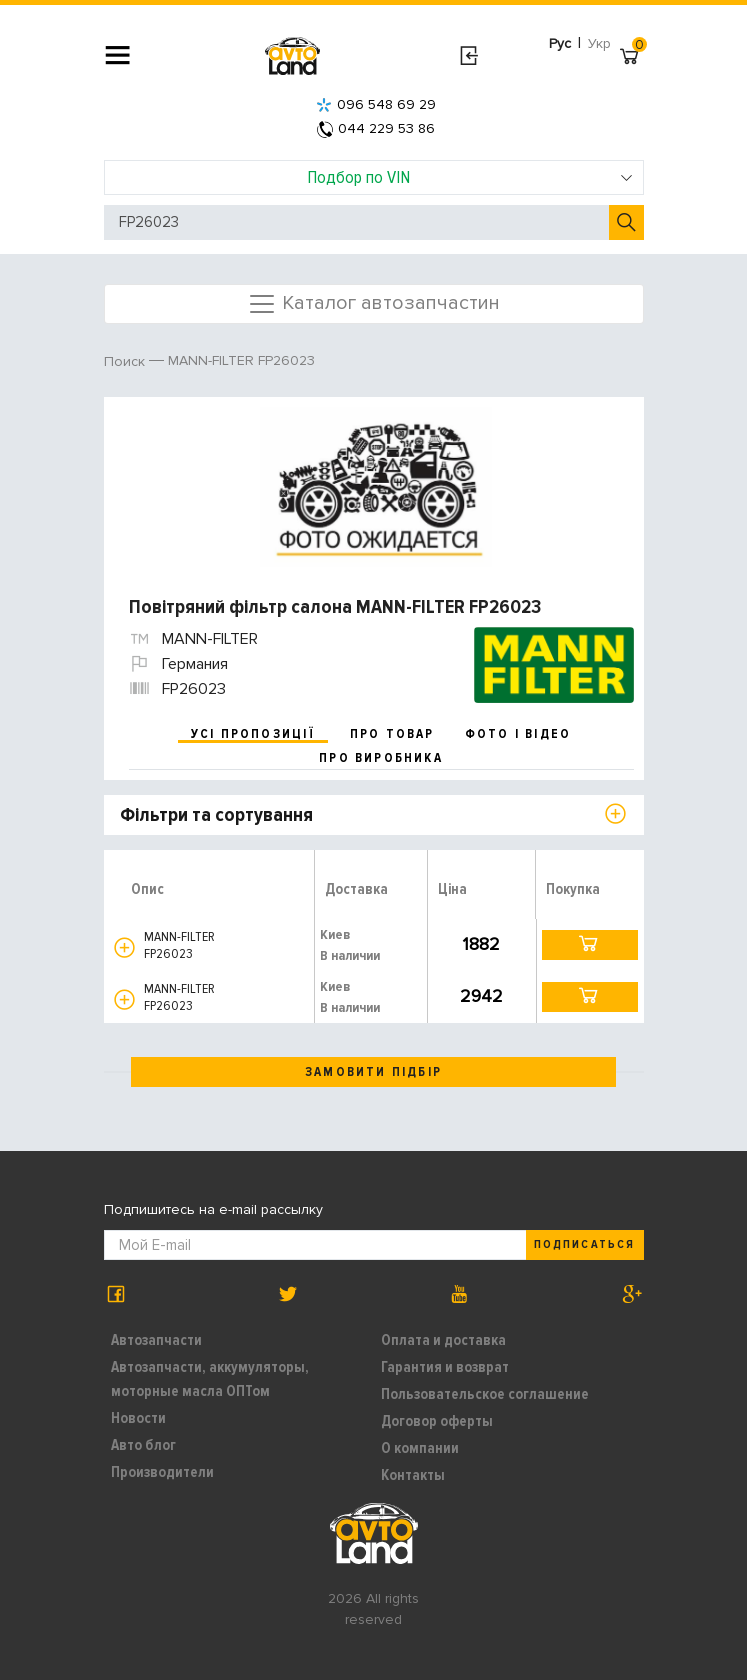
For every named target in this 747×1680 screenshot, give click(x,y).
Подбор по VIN (470, 177)
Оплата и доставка (443, 1340)
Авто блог (143, 1445)
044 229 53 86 (376, 128)
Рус (560, 43)
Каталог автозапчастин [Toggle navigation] (373, 304)
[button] (124, 947)
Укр (599, 43)
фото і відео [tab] (518, 734)
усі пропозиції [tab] (253, 734)
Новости (138, 1418)
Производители (162, 1472)
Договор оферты (437, 1421)
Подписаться (584, 1244)
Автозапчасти (156, 1340)
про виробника (381, 758)
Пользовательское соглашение (485, 1394)
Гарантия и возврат (445, 1367)
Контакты (413, 1475)
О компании (420, 1448)
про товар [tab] (392, 734)
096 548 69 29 (376, 104)
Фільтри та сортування (216, 815)
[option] (376, 487)
